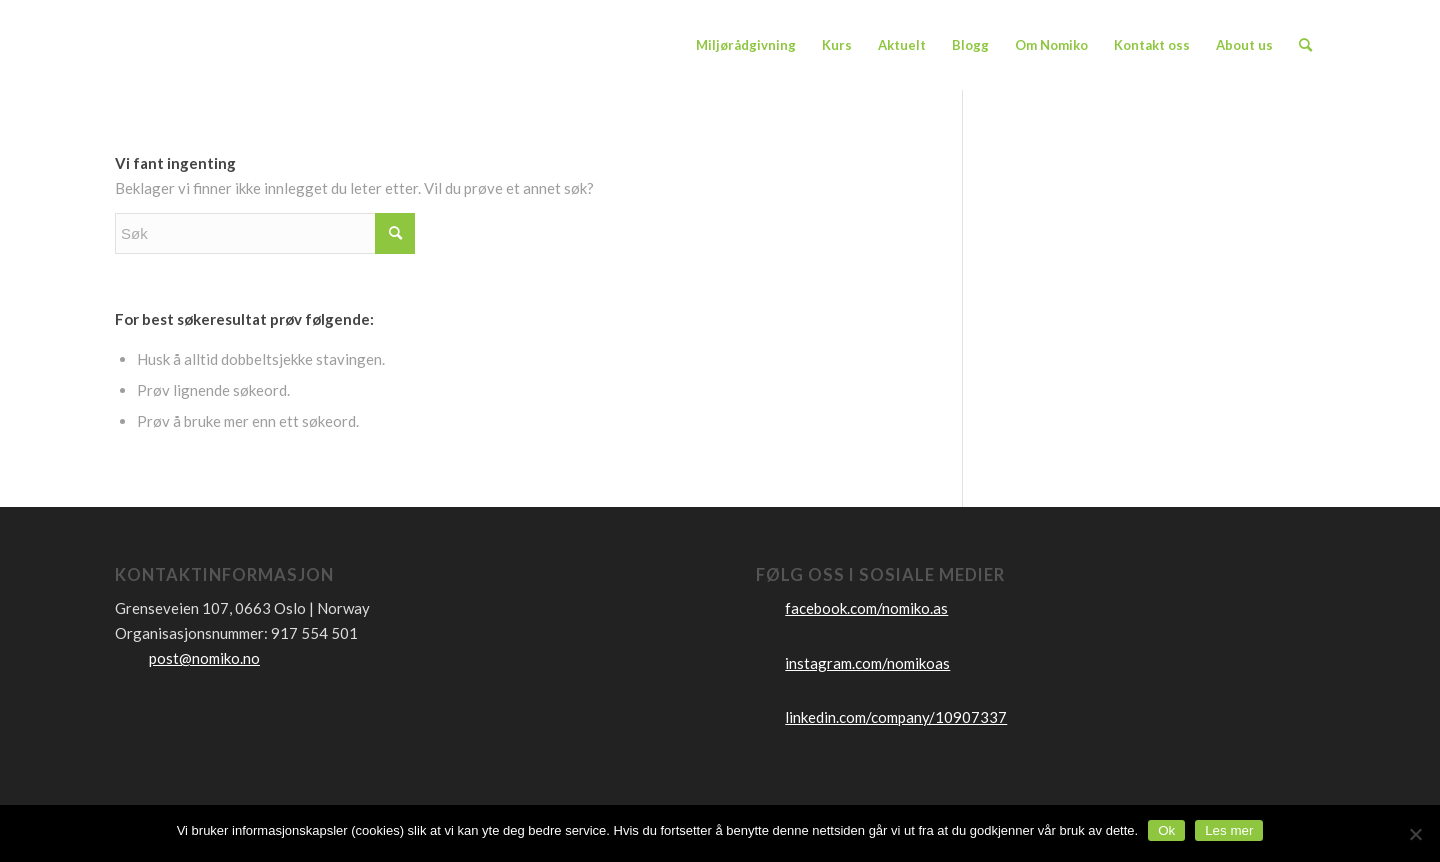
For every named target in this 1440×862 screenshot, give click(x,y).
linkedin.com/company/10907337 (896, 717)
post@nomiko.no (204, 658)
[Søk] (1305, 45)
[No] (1415, 834)
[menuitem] (746, 45)
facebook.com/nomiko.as (866, 608)
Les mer (1229, 830)
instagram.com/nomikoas (867, 663)
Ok (1166, 830)
